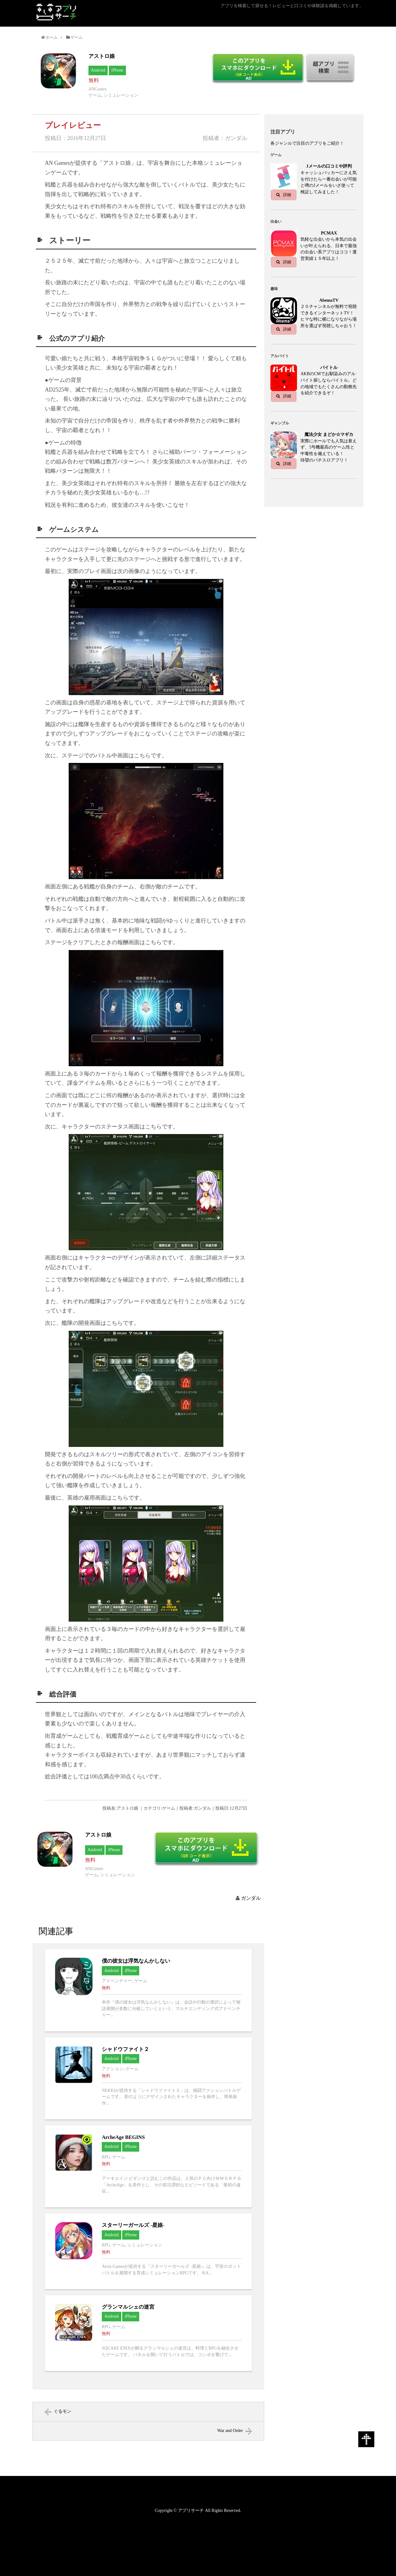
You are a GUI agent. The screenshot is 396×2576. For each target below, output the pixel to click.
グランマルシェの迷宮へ (148, 2333)
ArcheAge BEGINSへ (148, 2166)
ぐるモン (62, 2411)
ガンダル (251, 1898)
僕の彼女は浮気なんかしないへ (148, 1990)
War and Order (230, 2430)
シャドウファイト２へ (148, 2078)
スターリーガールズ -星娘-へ (148, 2251)
